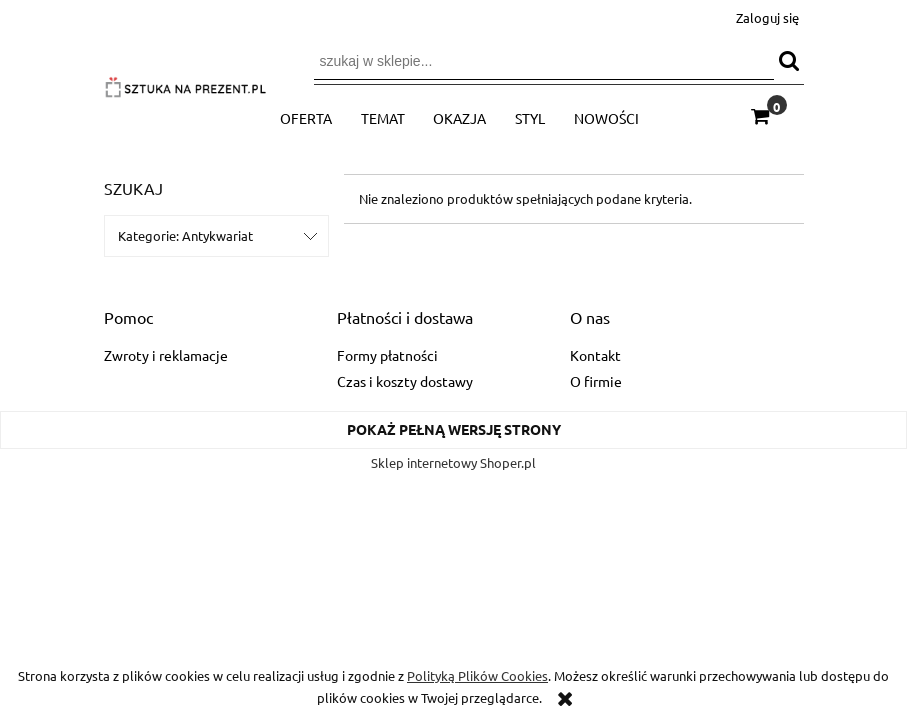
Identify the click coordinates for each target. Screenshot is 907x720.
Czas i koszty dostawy (405, 381)
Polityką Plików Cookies (477, 675)
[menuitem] (306, 118)
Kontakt (595, 355)
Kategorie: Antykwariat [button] (185, 235)
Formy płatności (387, 355)
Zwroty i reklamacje (166, 355)
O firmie (596, 381)
